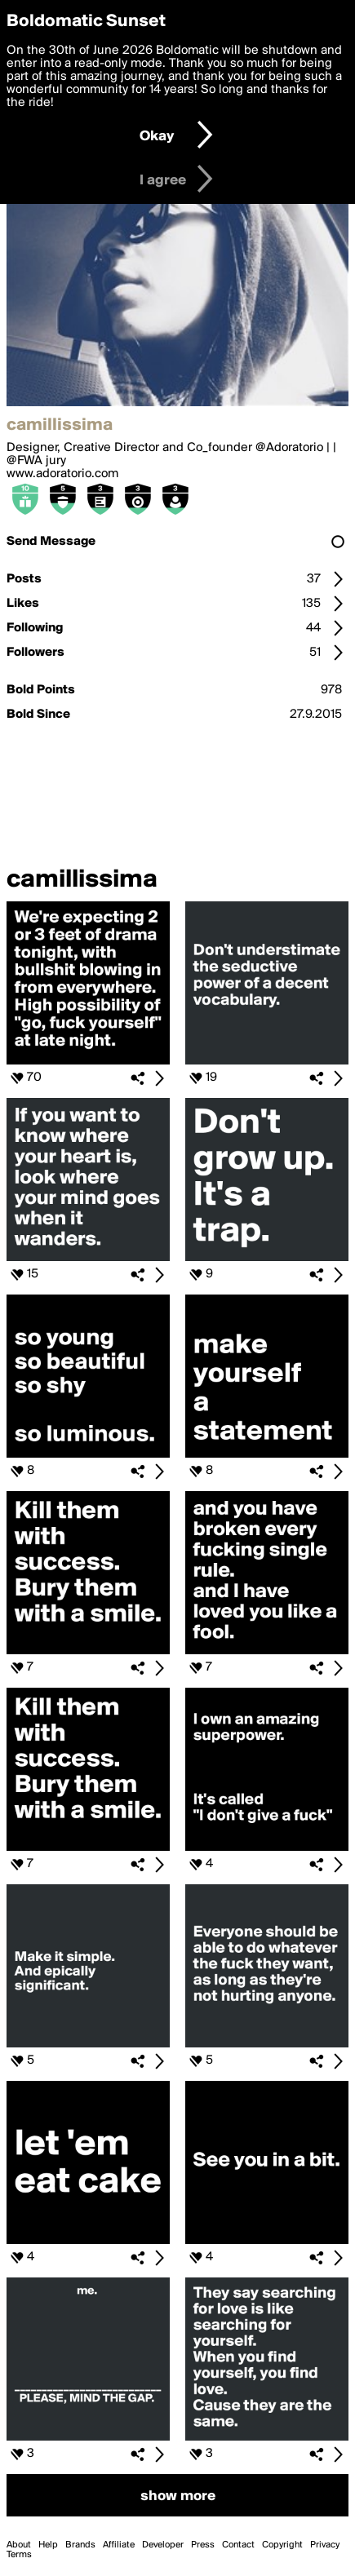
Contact (238, 2545)
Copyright (282, 2545)
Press (203, 2545)
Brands (80, 2545)
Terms (19, 2555)
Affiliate (119, 2545)
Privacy (324, 2545)
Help (48, 2545)
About (19, 2545)
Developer (163, 2545)
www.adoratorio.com (62, 473)
